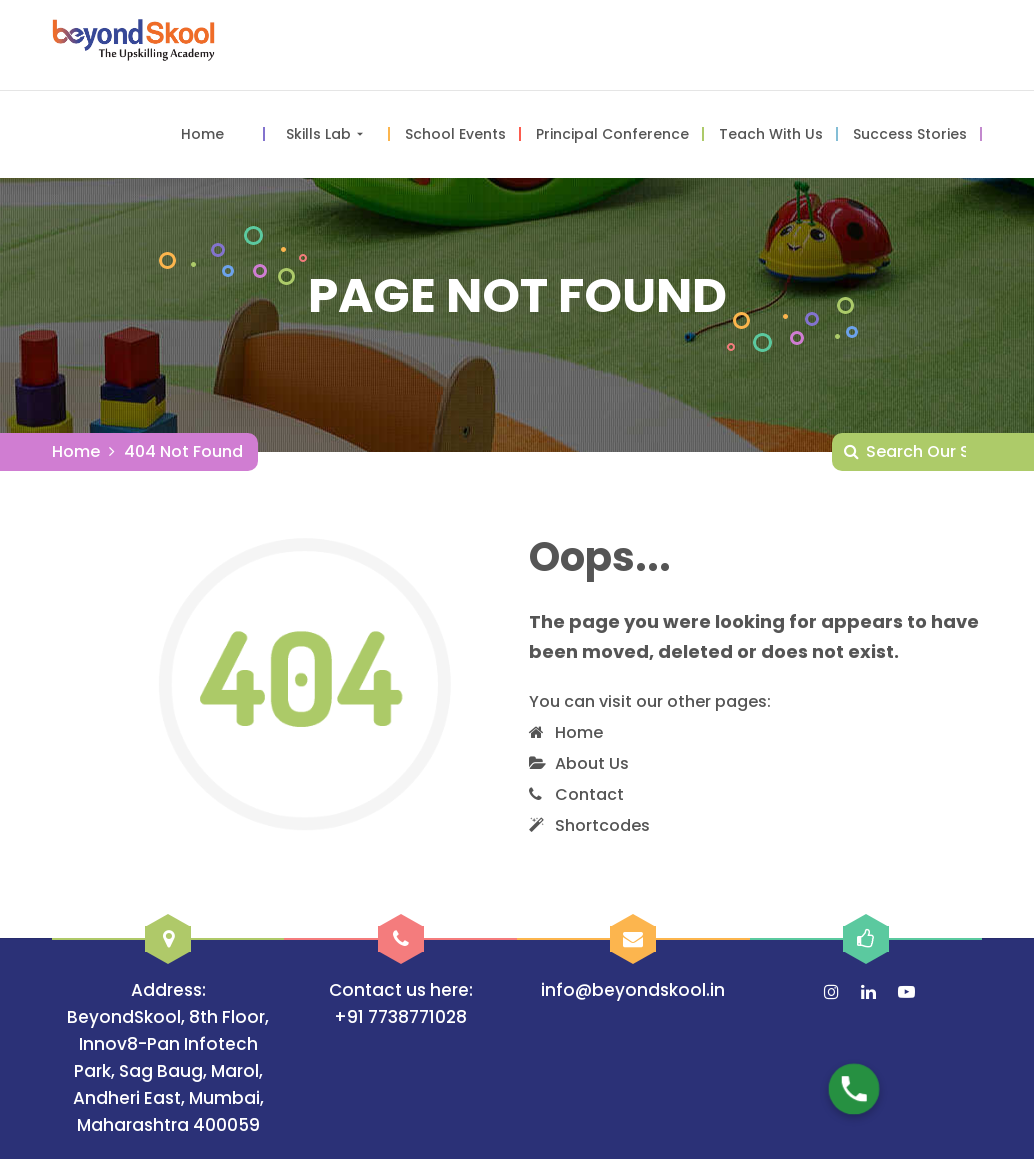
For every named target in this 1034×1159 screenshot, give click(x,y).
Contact (589, 794)
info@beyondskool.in (633, 990)
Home (76, 451)
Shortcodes (602, 825)
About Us (592, 763)
